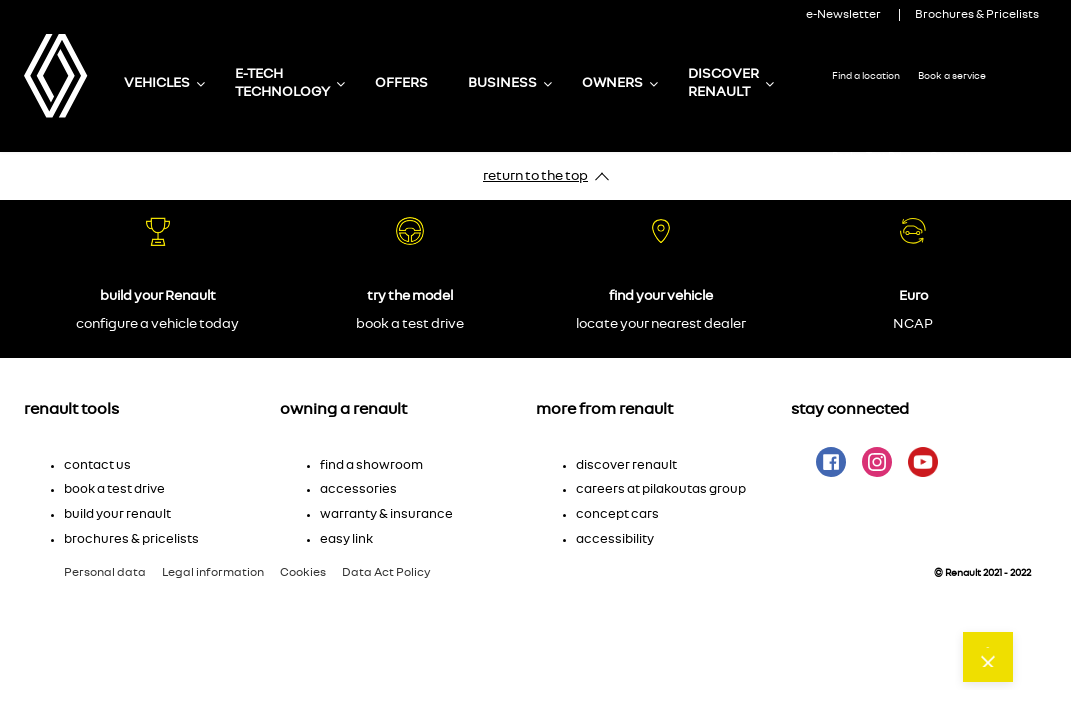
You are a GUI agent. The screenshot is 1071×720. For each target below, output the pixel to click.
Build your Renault (117, 514)
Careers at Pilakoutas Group (661, 489)
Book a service (952, 76)
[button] (152, 455)
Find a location (866, 76)
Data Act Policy (386, 572)
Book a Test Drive (872, 156)
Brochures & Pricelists (977, 14)
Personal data (105, 572)
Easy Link (346, 539)
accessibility (615, 539)
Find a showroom (371, 465)
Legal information (213, 572)
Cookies (303, 572)
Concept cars (617, 514)
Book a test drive (114, 489)
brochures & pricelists (131, 539)
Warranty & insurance (386, 514)
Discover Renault (626, 465)
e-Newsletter (843, 14)
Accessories (358, 489)
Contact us (956, 156)
